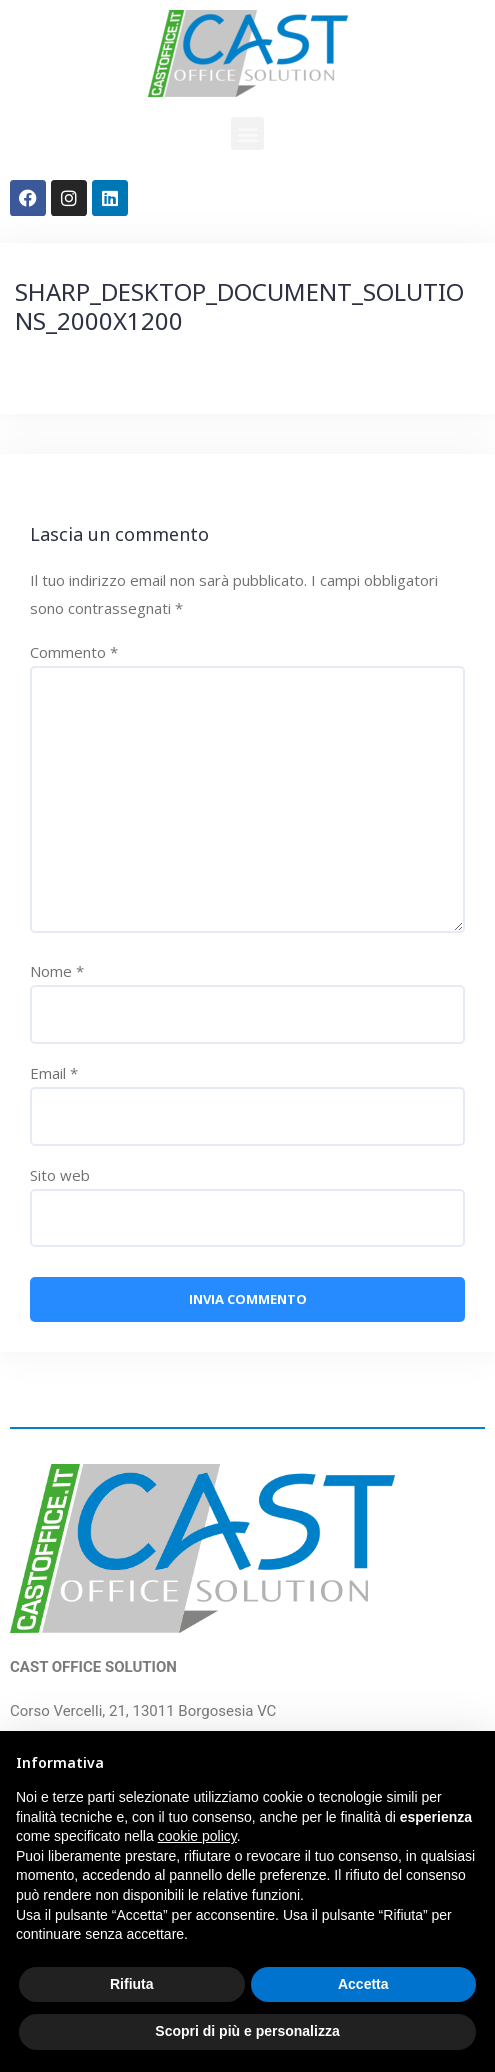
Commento (74, 652)
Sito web (60, 1175)
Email (54, 1073)
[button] (247, 133)
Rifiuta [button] (132, 1984)
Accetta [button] (363, 1984)
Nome (57, 971)
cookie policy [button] (197, 1836)
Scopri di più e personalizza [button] (247, 2031)
